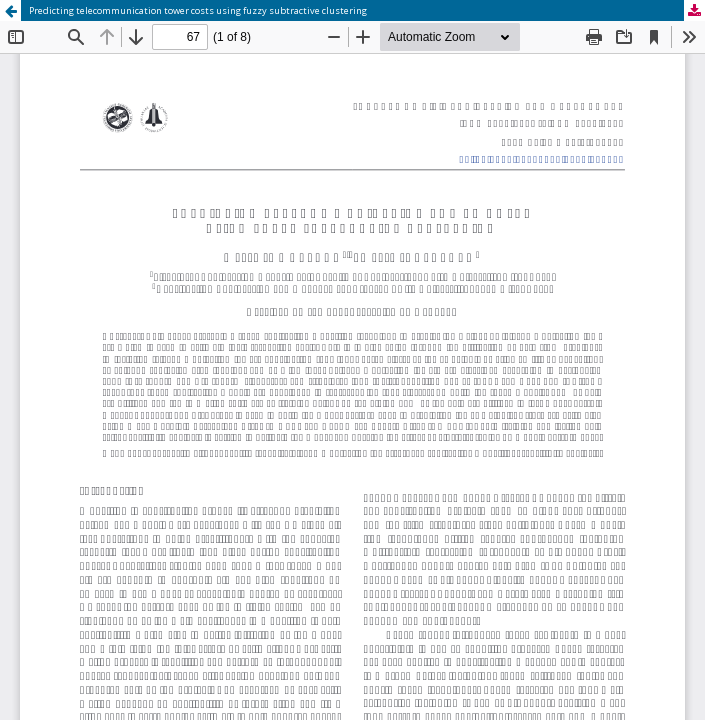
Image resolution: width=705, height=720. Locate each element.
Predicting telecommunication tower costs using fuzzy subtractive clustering (198, 10)
